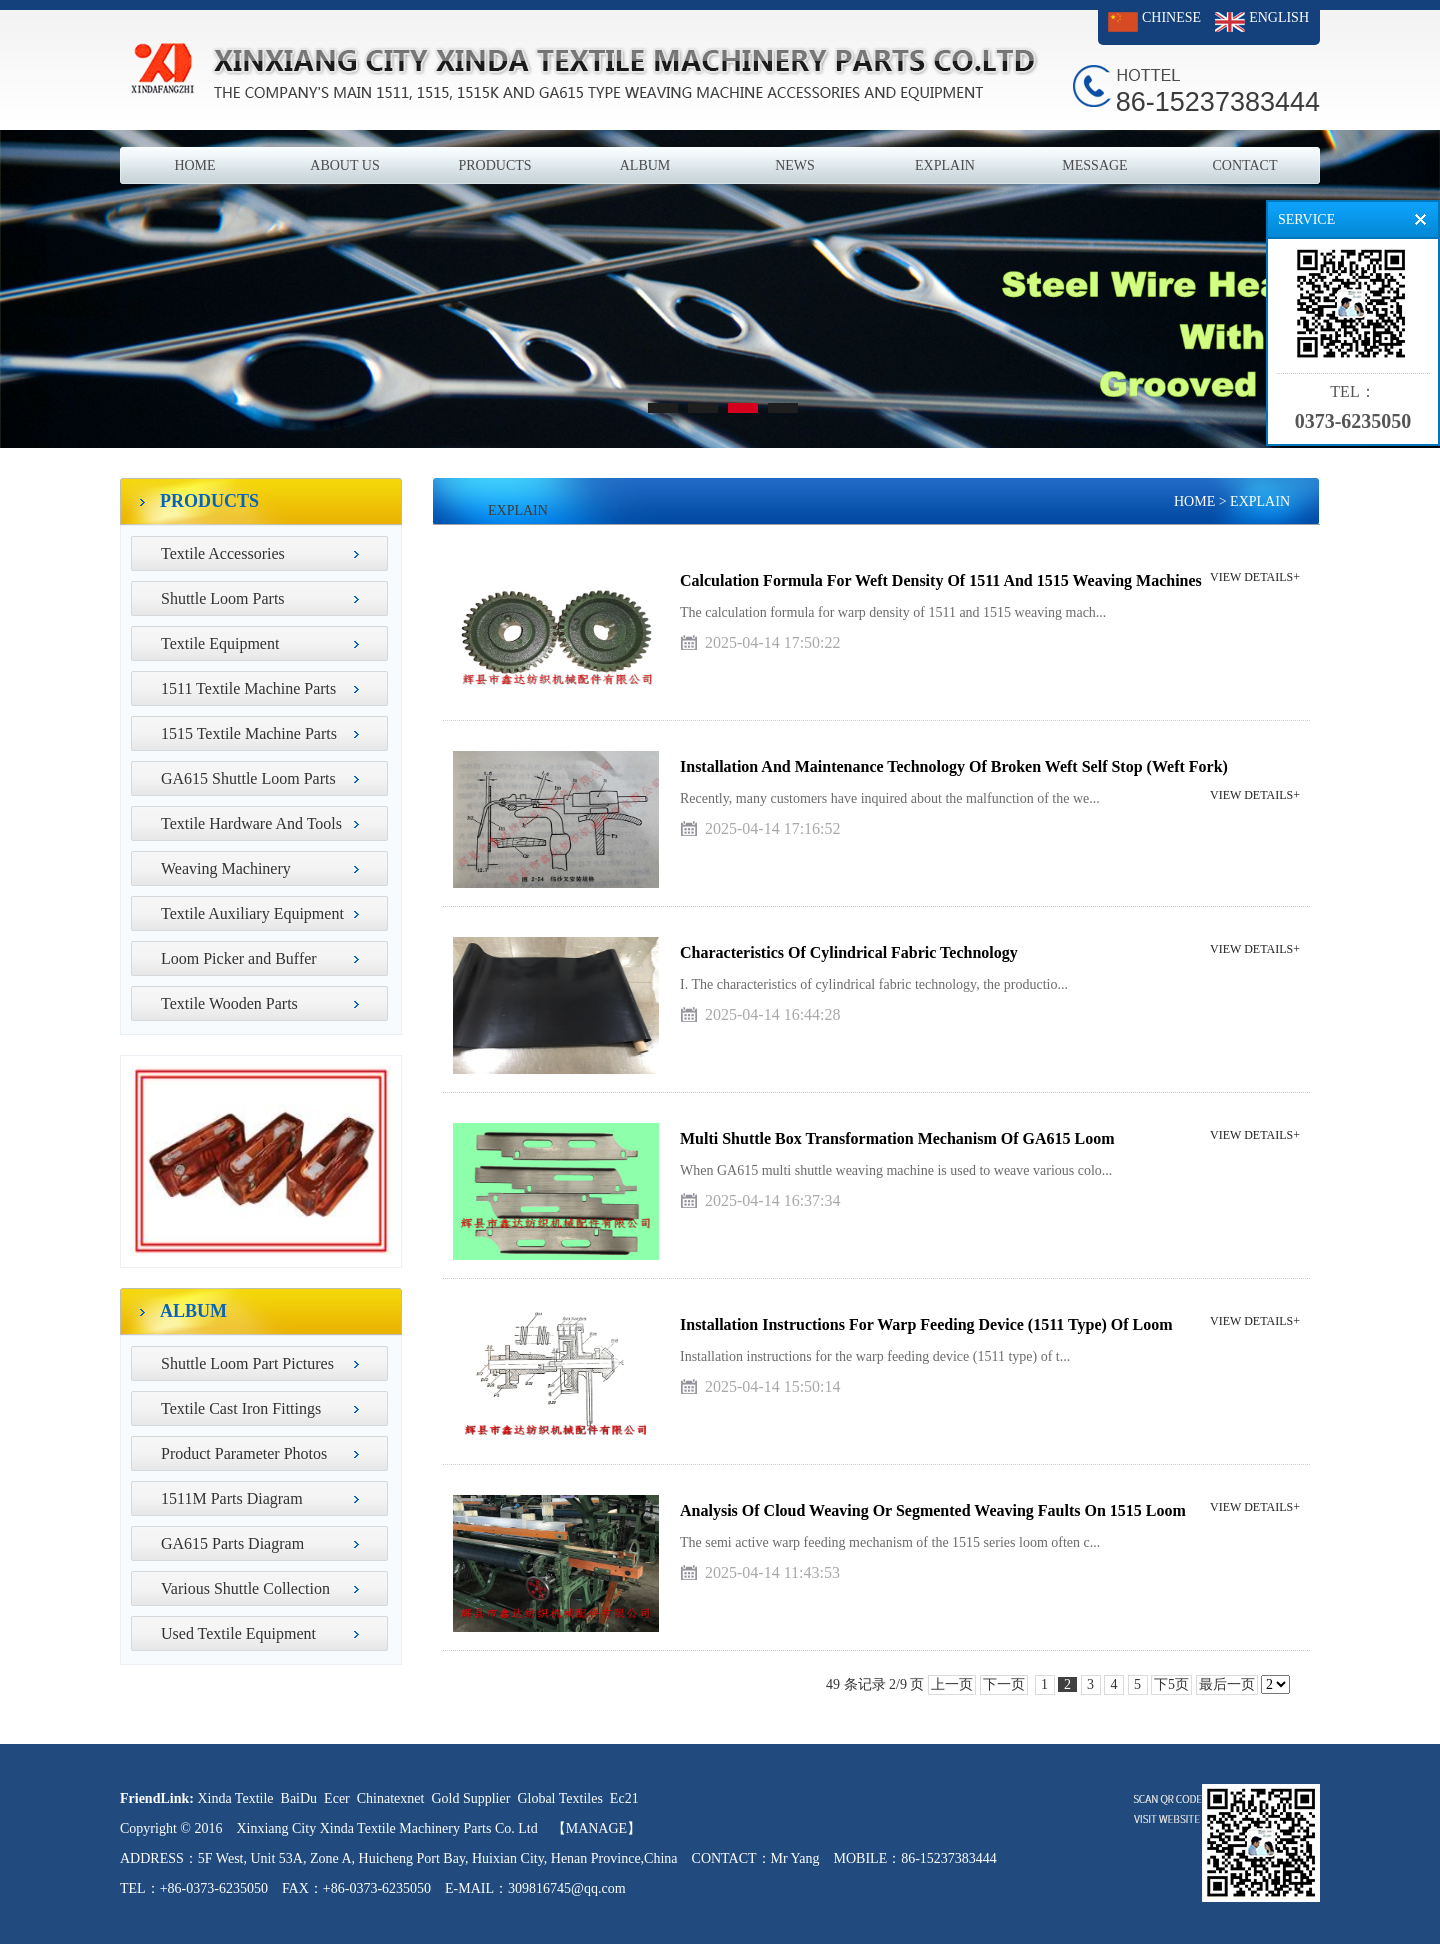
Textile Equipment (220, 643)
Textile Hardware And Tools (251, 823)
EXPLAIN (945, 165)
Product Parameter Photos (244, 1453)
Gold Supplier (470, 1798)
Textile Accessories (223, 553)
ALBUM (645, 165)
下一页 (1004, 1684)
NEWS (795, 165)
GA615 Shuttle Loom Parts (248, 778)
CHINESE (1171, 17)
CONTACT (1245, 165)
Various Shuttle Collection (245, 1588)
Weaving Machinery (226, 868)
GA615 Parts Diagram (232, 1543)
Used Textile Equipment (238, 1633)
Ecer (337, 1798)
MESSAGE (1094, 165)
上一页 (952, 1684)
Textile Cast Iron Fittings (241, 1408)
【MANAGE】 (596, 1828)
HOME (194, 165)
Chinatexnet (391, 1798)
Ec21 (624, 1798)
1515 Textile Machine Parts (249, 733)
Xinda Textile (235, 1798)
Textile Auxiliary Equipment (252, 913)
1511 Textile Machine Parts (248, 688)
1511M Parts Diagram (232, 1498)
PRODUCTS (494, 165)
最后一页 (1227, 1684)
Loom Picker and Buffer (239, 958)
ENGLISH (1279, 17)
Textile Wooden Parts (229, 1003)
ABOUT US (344, 165)
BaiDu (299, 1798)
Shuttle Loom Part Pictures (247, 1363)
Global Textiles (559, 1798)
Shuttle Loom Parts (223, 598)
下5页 (1171, 1684)
